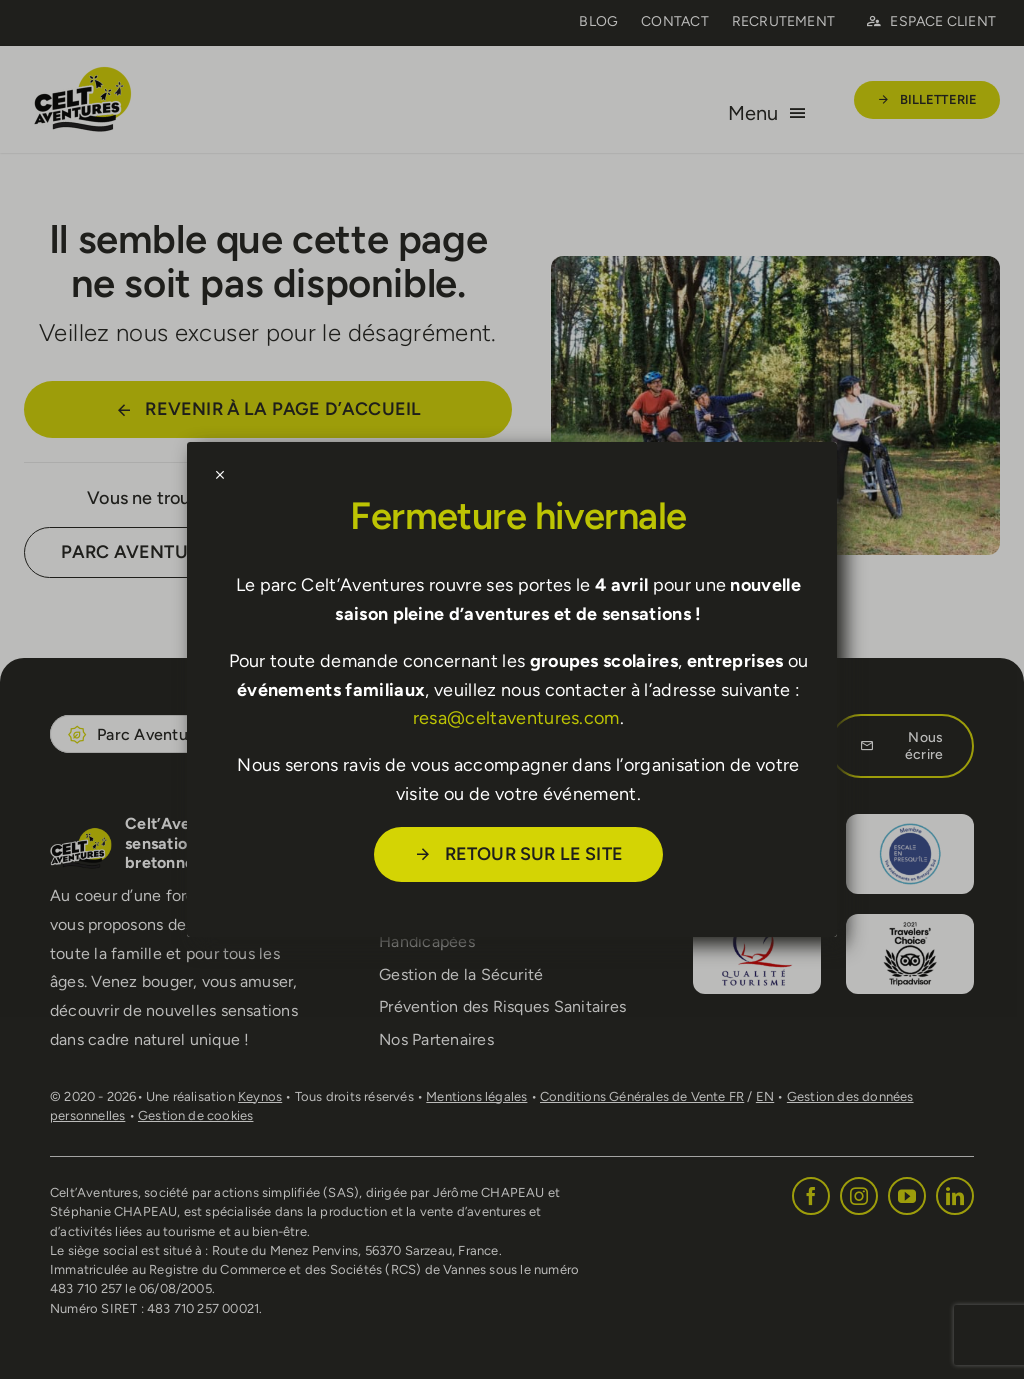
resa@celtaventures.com (516, 718)
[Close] (220, 475)
